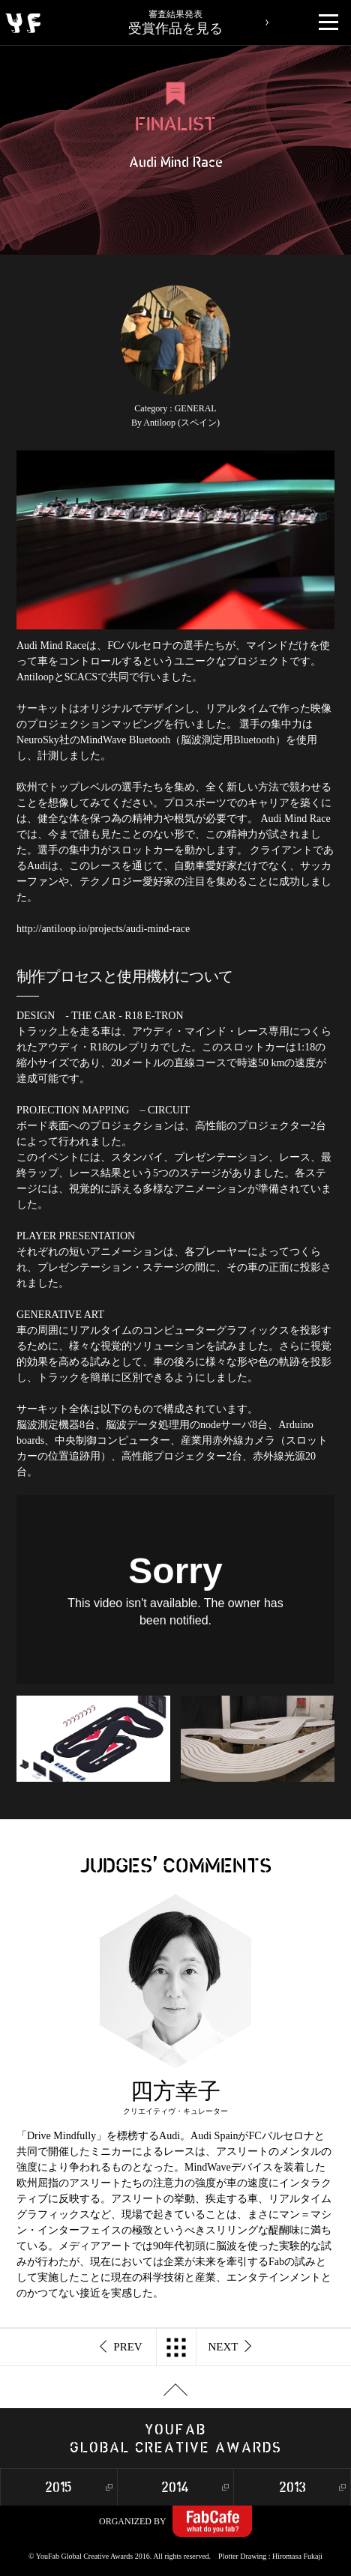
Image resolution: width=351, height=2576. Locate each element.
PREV (121, 2347)
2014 (175, 2488)
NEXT (230, 2347)
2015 (58, 2488)
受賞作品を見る (176, 18)
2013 (292, 2488)
